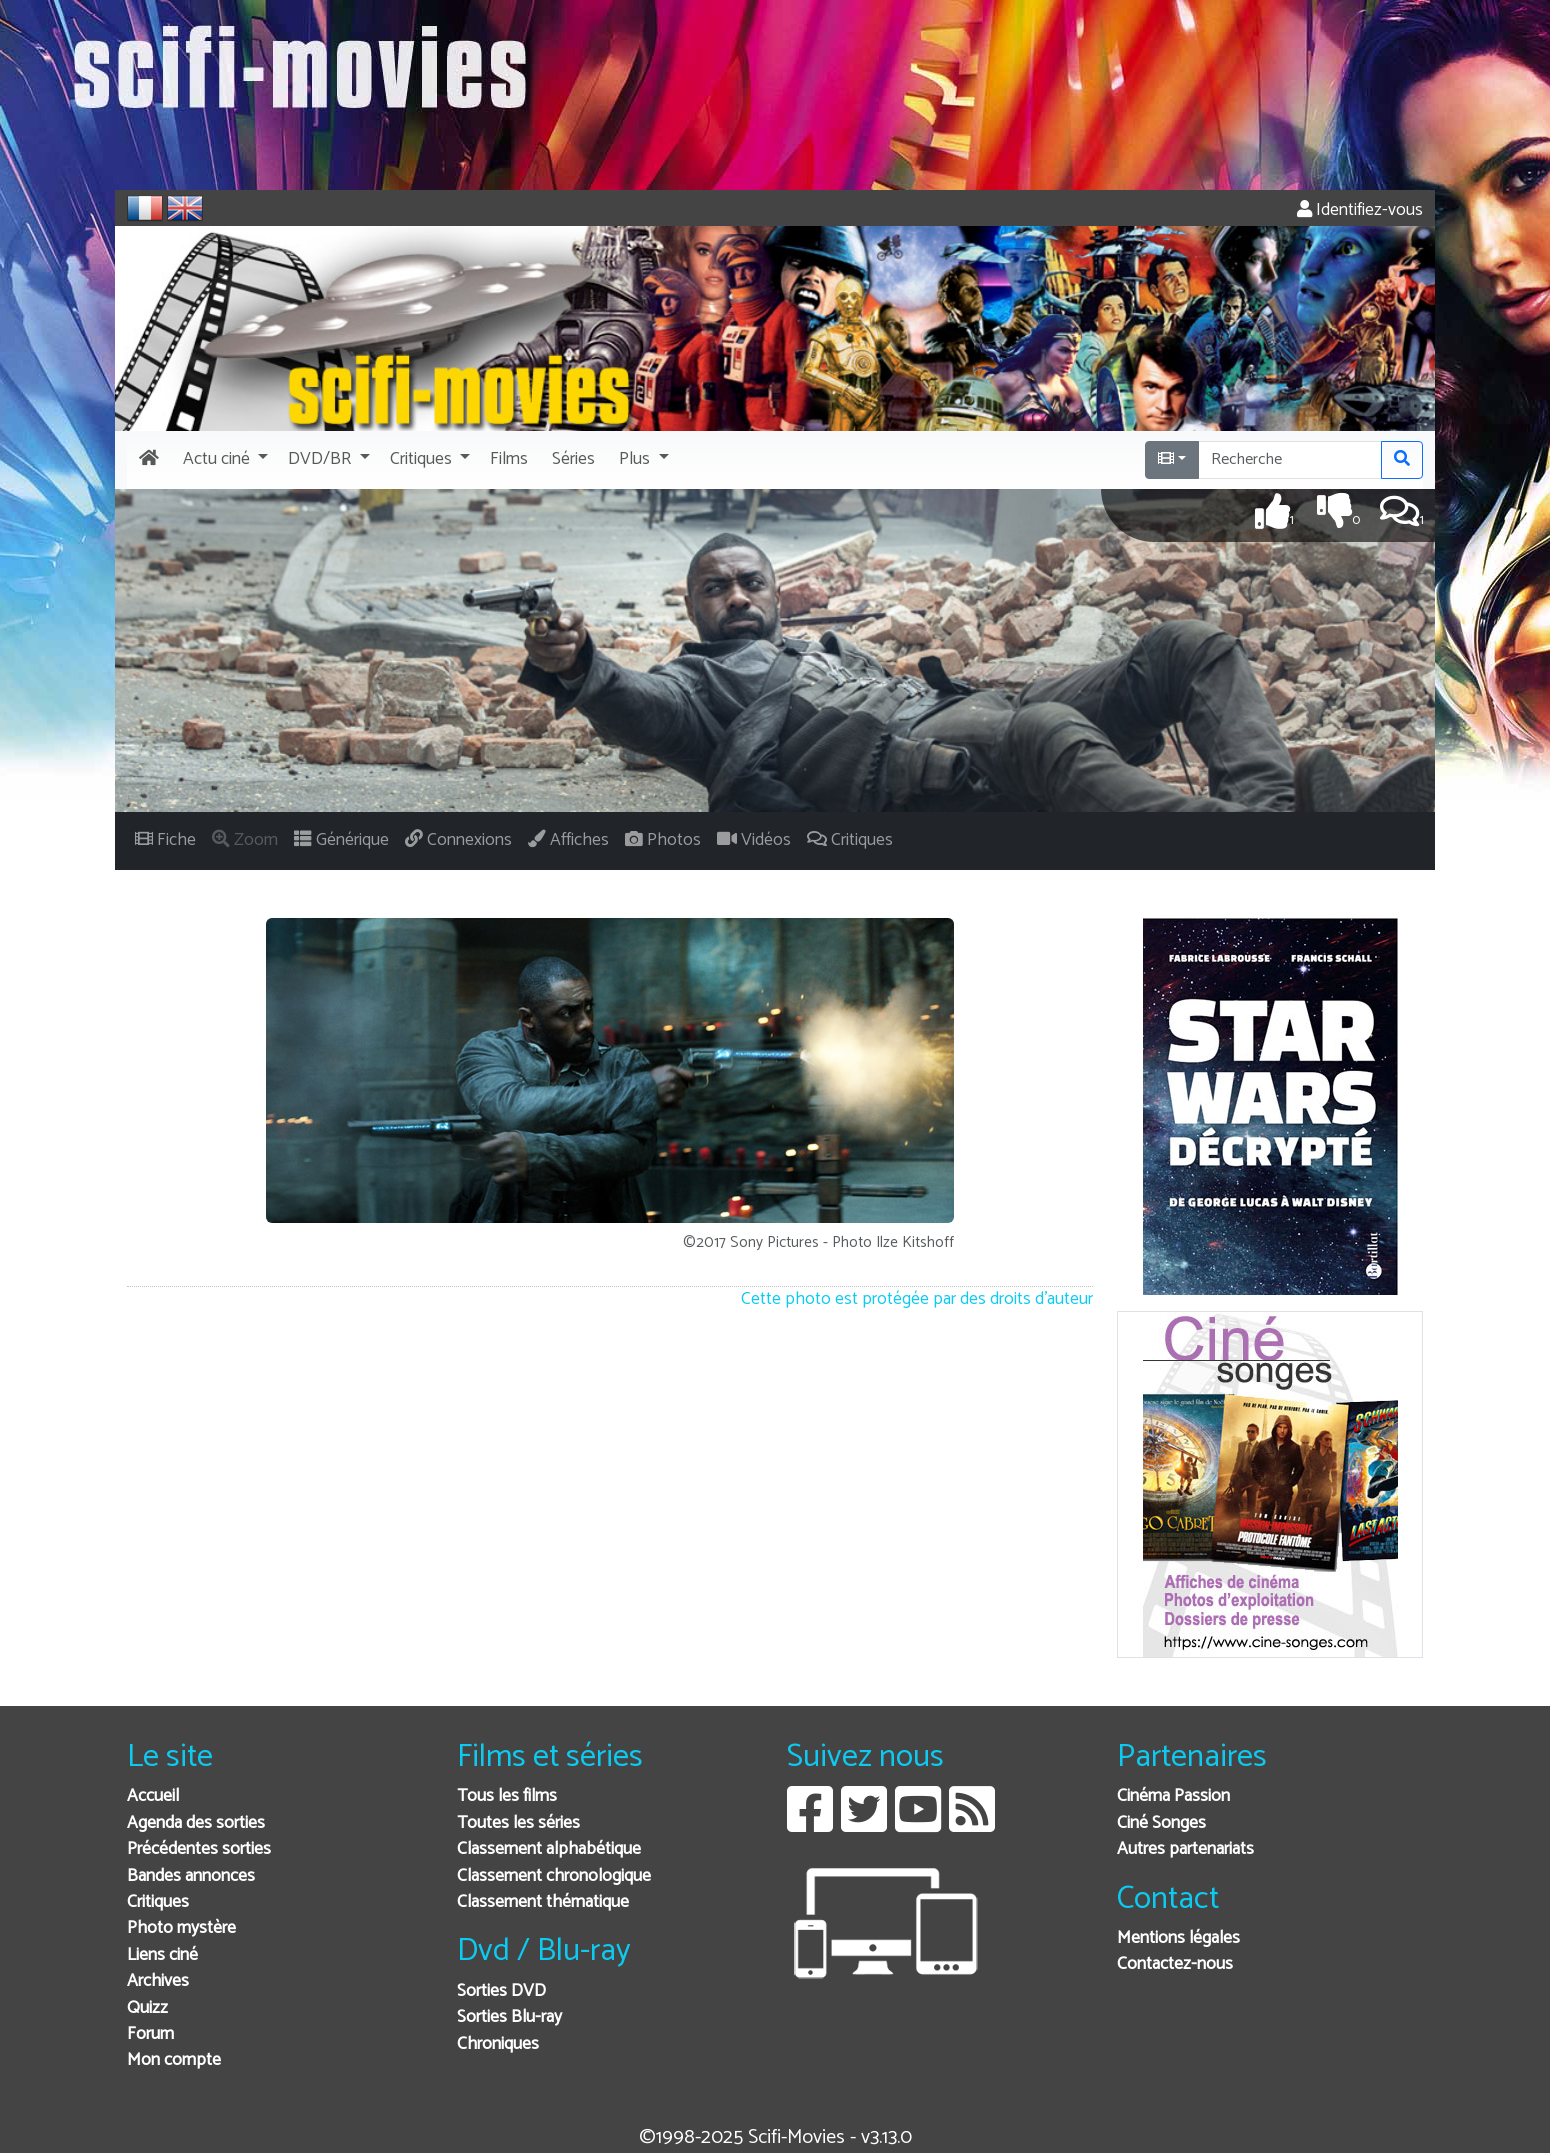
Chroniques (498, 2044)
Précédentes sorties (199, 1849)
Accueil (153, 1796)
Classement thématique (543, 1902)
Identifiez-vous (1360, 210)
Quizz (147, 2008)
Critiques (158, 1902)
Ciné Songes (1161, 1823)
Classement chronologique (554, 1876)
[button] (223, 460)
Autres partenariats (1185, 1849)
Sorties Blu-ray (509, 2017)
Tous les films (507, 1796)
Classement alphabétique (549, 1849)
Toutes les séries (518, 1823)
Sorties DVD (501, 1991)
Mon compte (174, 2060)
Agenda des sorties (196, 1823)
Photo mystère (181, 1928)
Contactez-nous (1175, 1964)
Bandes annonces (191, 1876)
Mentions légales (1178, 1938)
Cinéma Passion (1173, 1796)
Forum (150, 2034)
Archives (158, 1981)
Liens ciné (162, 1955)
